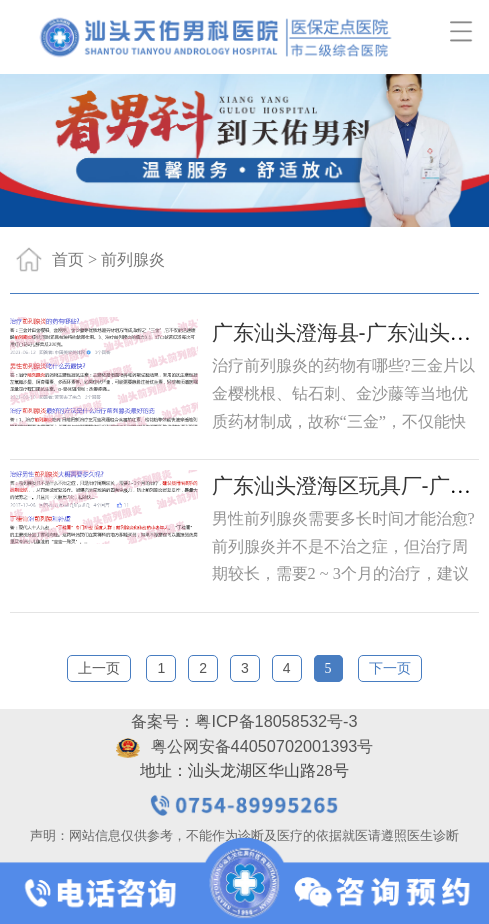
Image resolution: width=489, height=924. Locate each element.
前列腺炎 (133, 259)
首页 (68, 259)
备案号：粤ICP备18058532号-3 (244, 721)
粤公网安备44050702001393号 (245, 746)
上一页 (99, 668)
